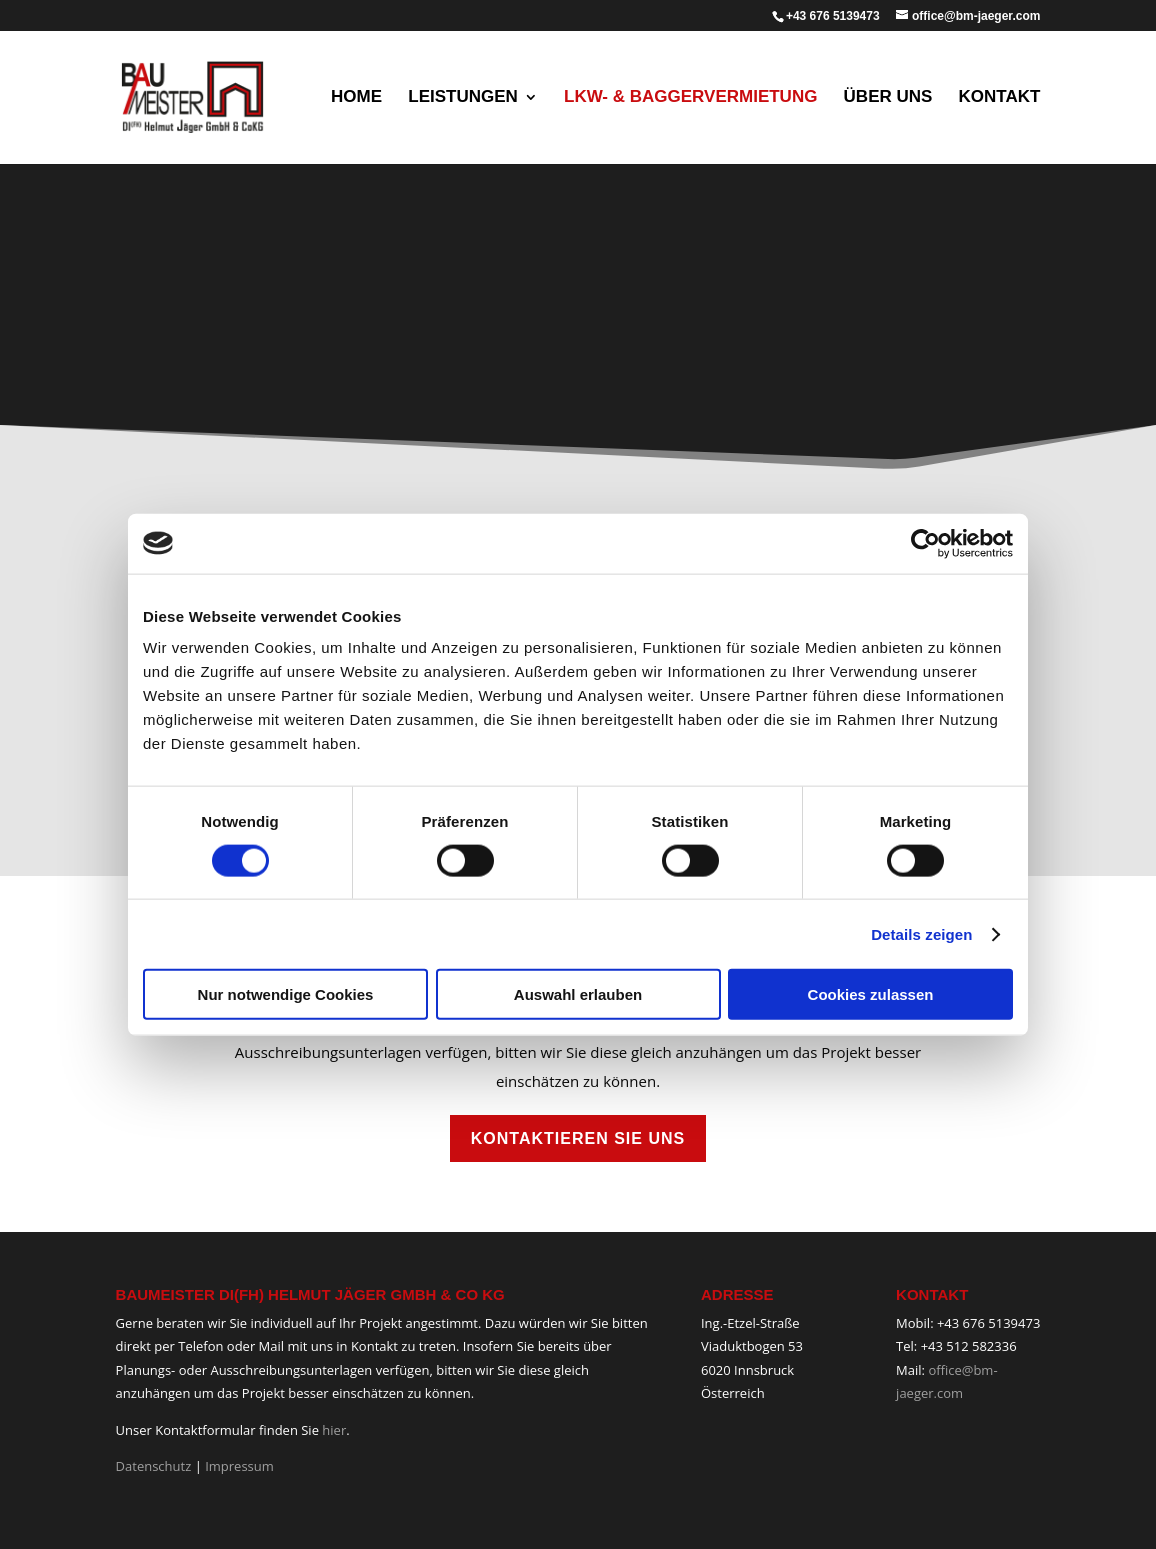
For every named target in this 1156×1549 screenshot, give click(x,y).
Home (356, 98)
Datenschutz (154, 1466)
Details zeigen (921, 933)
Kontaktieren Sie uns (578, 1138)
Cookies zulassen (871, 994)
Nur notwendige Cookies (286, 994)
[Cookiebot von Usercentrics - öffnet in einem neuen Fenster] (925, 543)
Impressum (239, 1466)
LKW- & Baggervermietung (690, 98)
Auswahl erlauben (578, 994)
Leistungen (463, 98)
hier (334, 1430)
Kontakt (1000, 98)
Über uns (888, 98)
